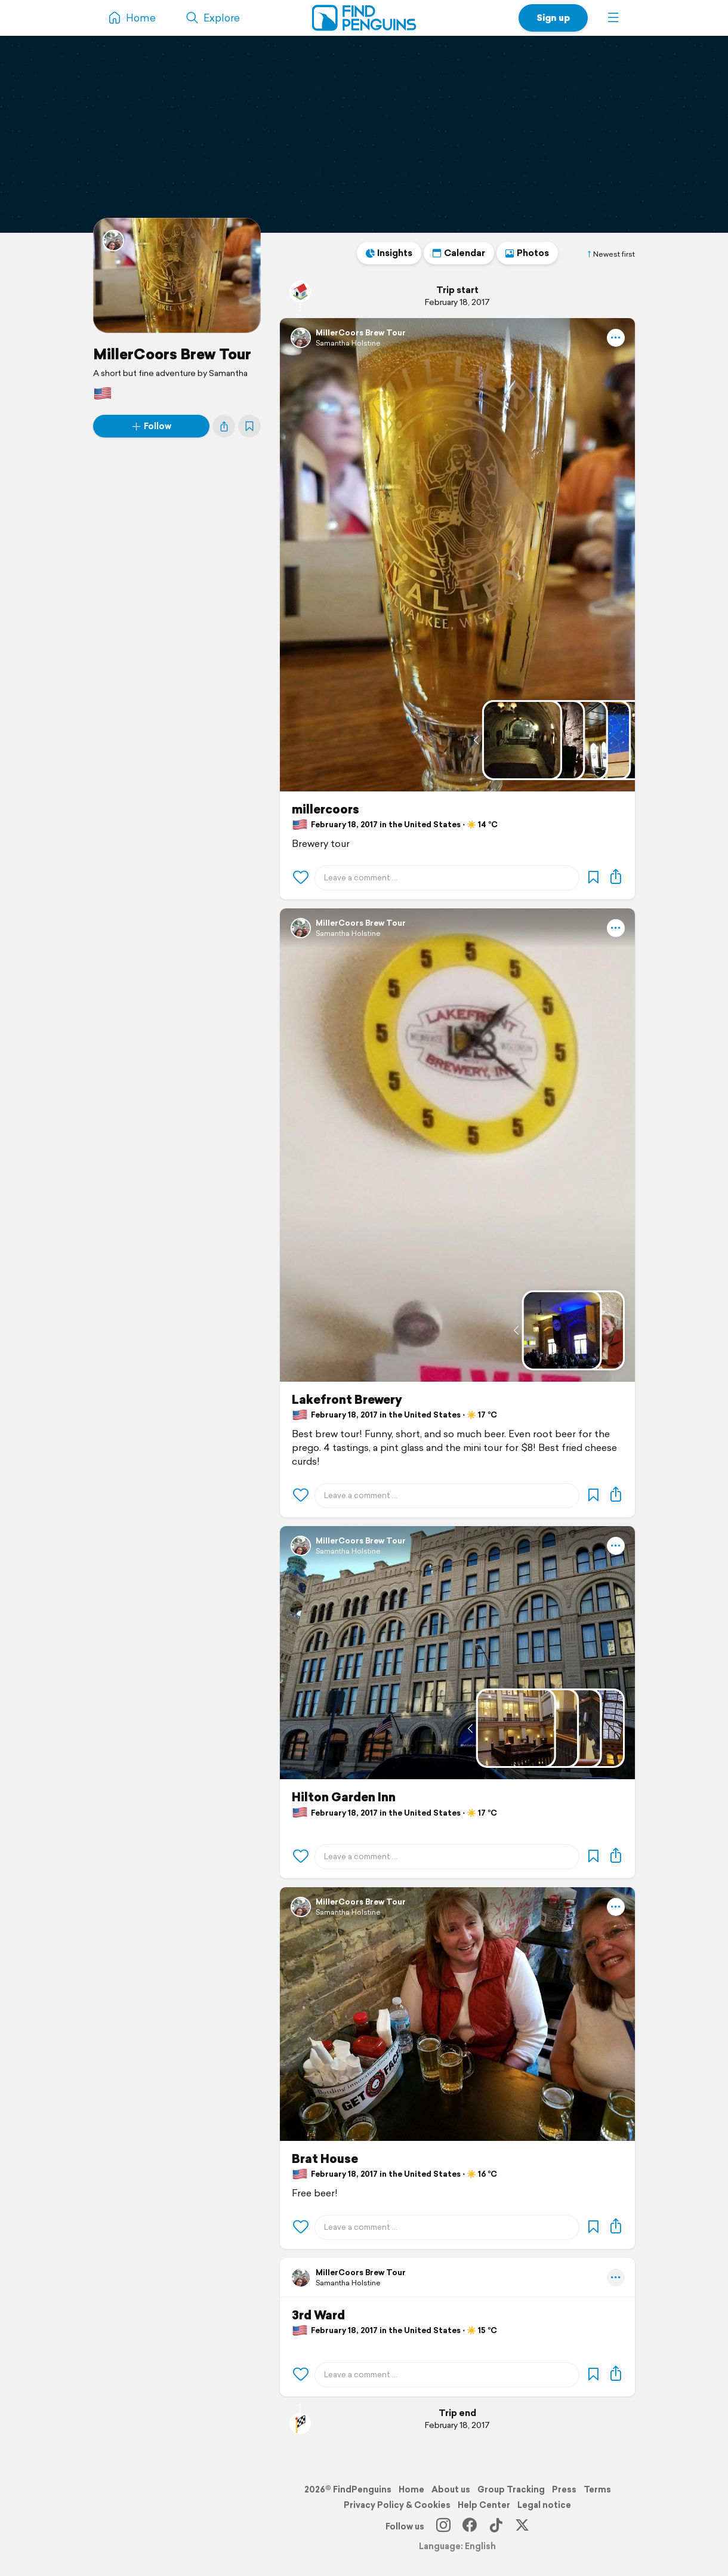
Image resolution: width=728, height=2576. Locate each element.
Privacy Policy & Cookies (397, 2505)
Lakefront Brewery (347, 1399)
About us (450, 2489)
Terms (597, 2489)
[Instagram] (443, 2526)
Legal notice (544, 2505)
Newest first (610, 254)
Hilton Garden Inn (344, 1797)
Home (411, 2489)
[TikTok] (496, 2526)
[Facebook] (469, 2526)
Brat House (325, 2158)
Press (564, 2489)
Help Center (484, 2505)
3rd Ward (318, 2315)
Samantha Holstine (348, 343)
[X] (522, 2526)
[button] (613, 18)
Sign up (553, 17)
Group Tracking (511, 2489)
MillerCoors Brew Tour (172, 354)
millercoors (325, 809)
